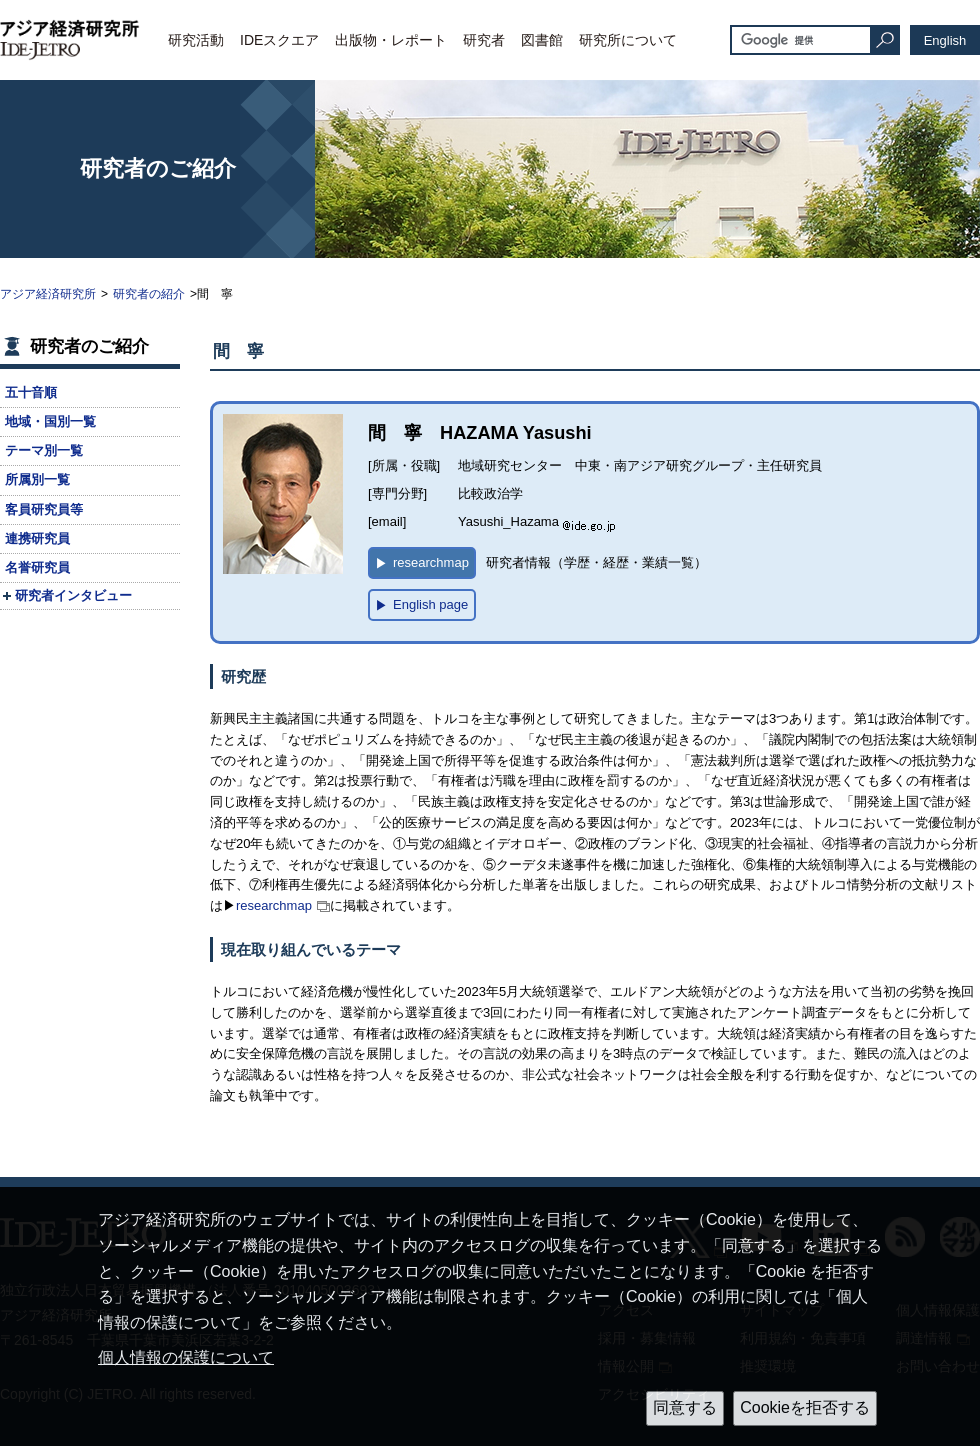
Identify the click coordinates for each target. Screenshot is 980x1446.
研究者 (484, 40)
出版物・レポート (391, 40)
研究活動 (196, 40)
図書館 (542, 40)
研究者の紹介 (149, 294)
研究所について (628, 40)
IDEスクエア (279, 40)
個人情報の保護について (186, 1357)
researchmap (274, 905)
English (945, 40)
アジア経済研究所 (48, 294)
